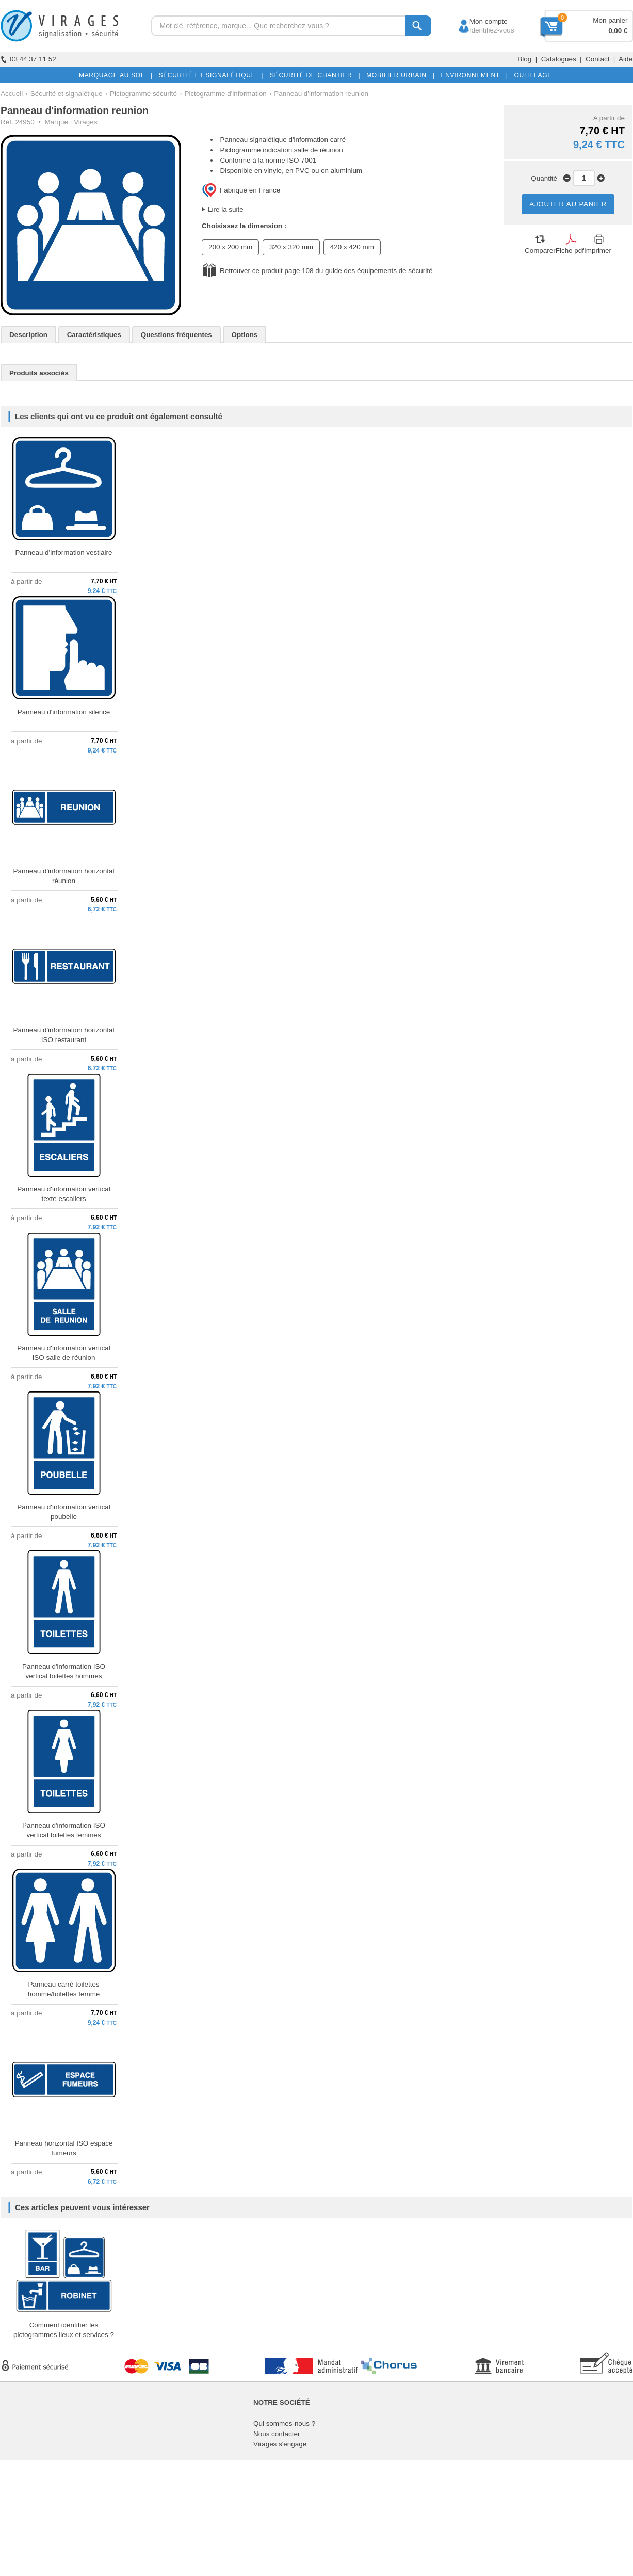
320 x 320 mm (291, 247)
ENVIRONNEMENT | (472, 75)
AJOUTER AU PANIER (568, 204)
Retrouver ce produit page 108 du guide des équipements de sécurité (326, 271)
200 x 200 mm (230, 247)
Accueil (12, 94)
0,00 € (617, 31)
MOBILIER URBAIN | (398, 75)
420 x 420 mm (352, 247)
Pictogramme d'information (225, 94)
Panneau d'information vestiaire (63, 552)
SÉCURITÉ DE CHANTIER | (313, 75)
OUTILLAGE (531, 75)
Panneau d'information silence (64, 712)
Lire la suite (226, 209)
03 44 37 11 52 (28, 59)
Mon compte (479, 21)
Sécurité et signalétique (66, 94)
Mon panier (610, 20)
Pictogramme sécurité (143, 94)
